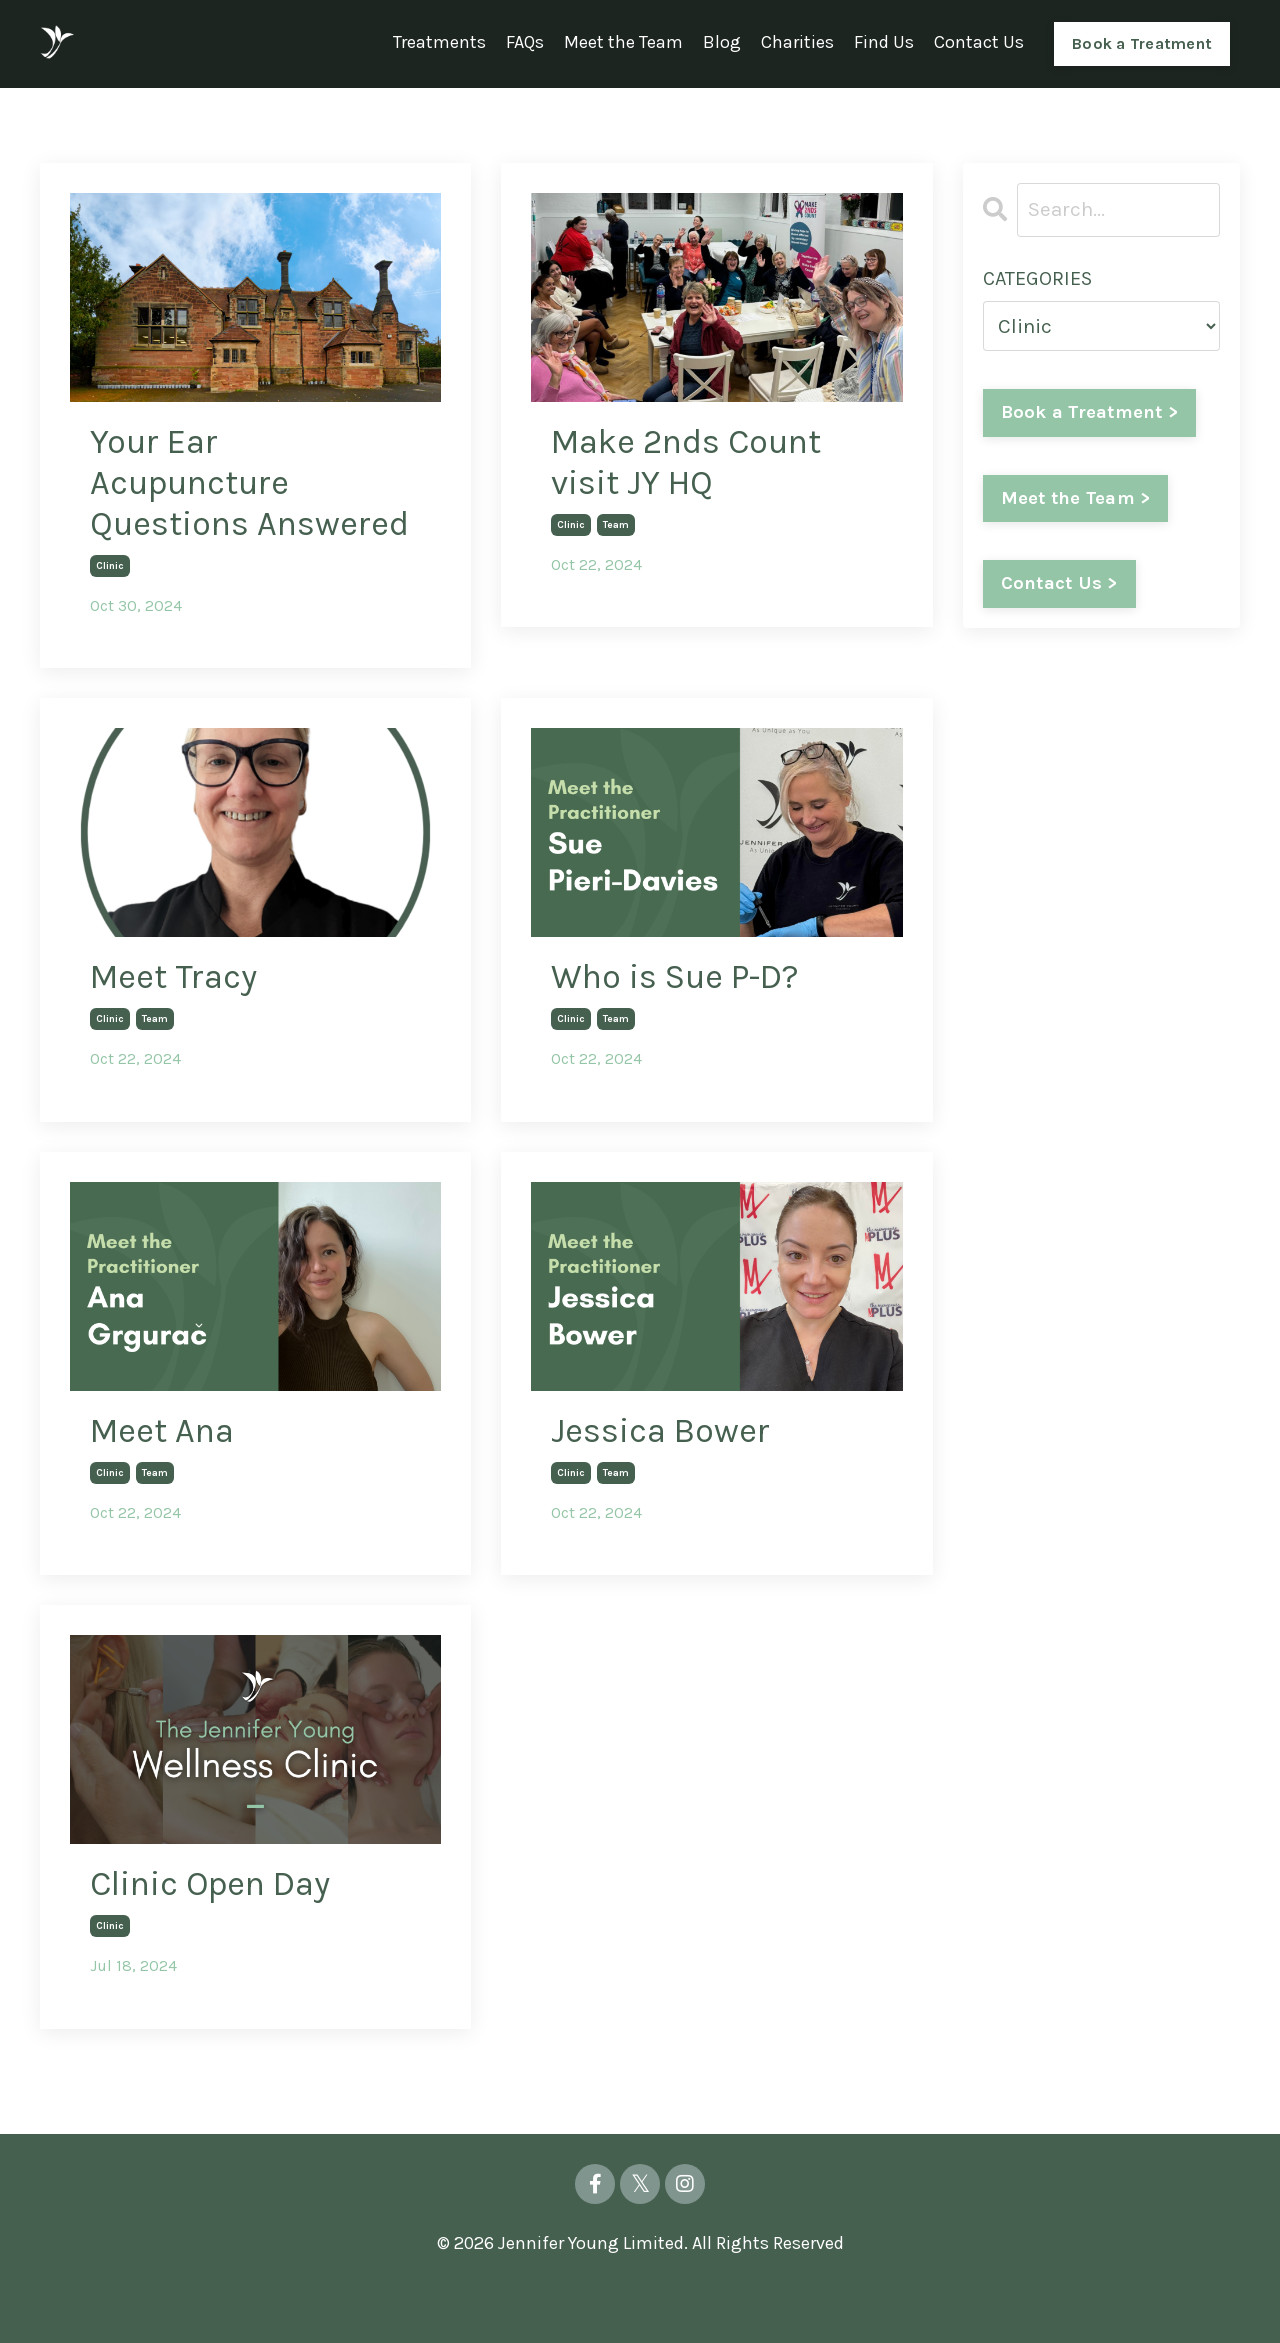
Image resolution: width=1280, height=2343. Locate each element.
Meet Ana (167, 1482)
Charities (797, 43)
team (616, 528)
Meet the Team (623, 43)
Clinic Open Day (221, 1938)
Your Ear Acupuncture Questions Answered (197, 507)
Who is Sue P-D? (684, 1027)
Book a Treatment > (1091, 412)
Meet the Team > (1076, 499)
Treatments (439, 43)
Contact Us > (1059, 585)
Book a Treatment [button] (1142, 42)
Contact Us (979, 43)
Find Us (884, 43)
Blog (722, 43)
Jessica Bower (666, 1482)
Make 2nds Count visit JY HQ (696, 463)
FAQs (525, 43)
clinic (110, 614)
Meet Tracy (178, 1027)
